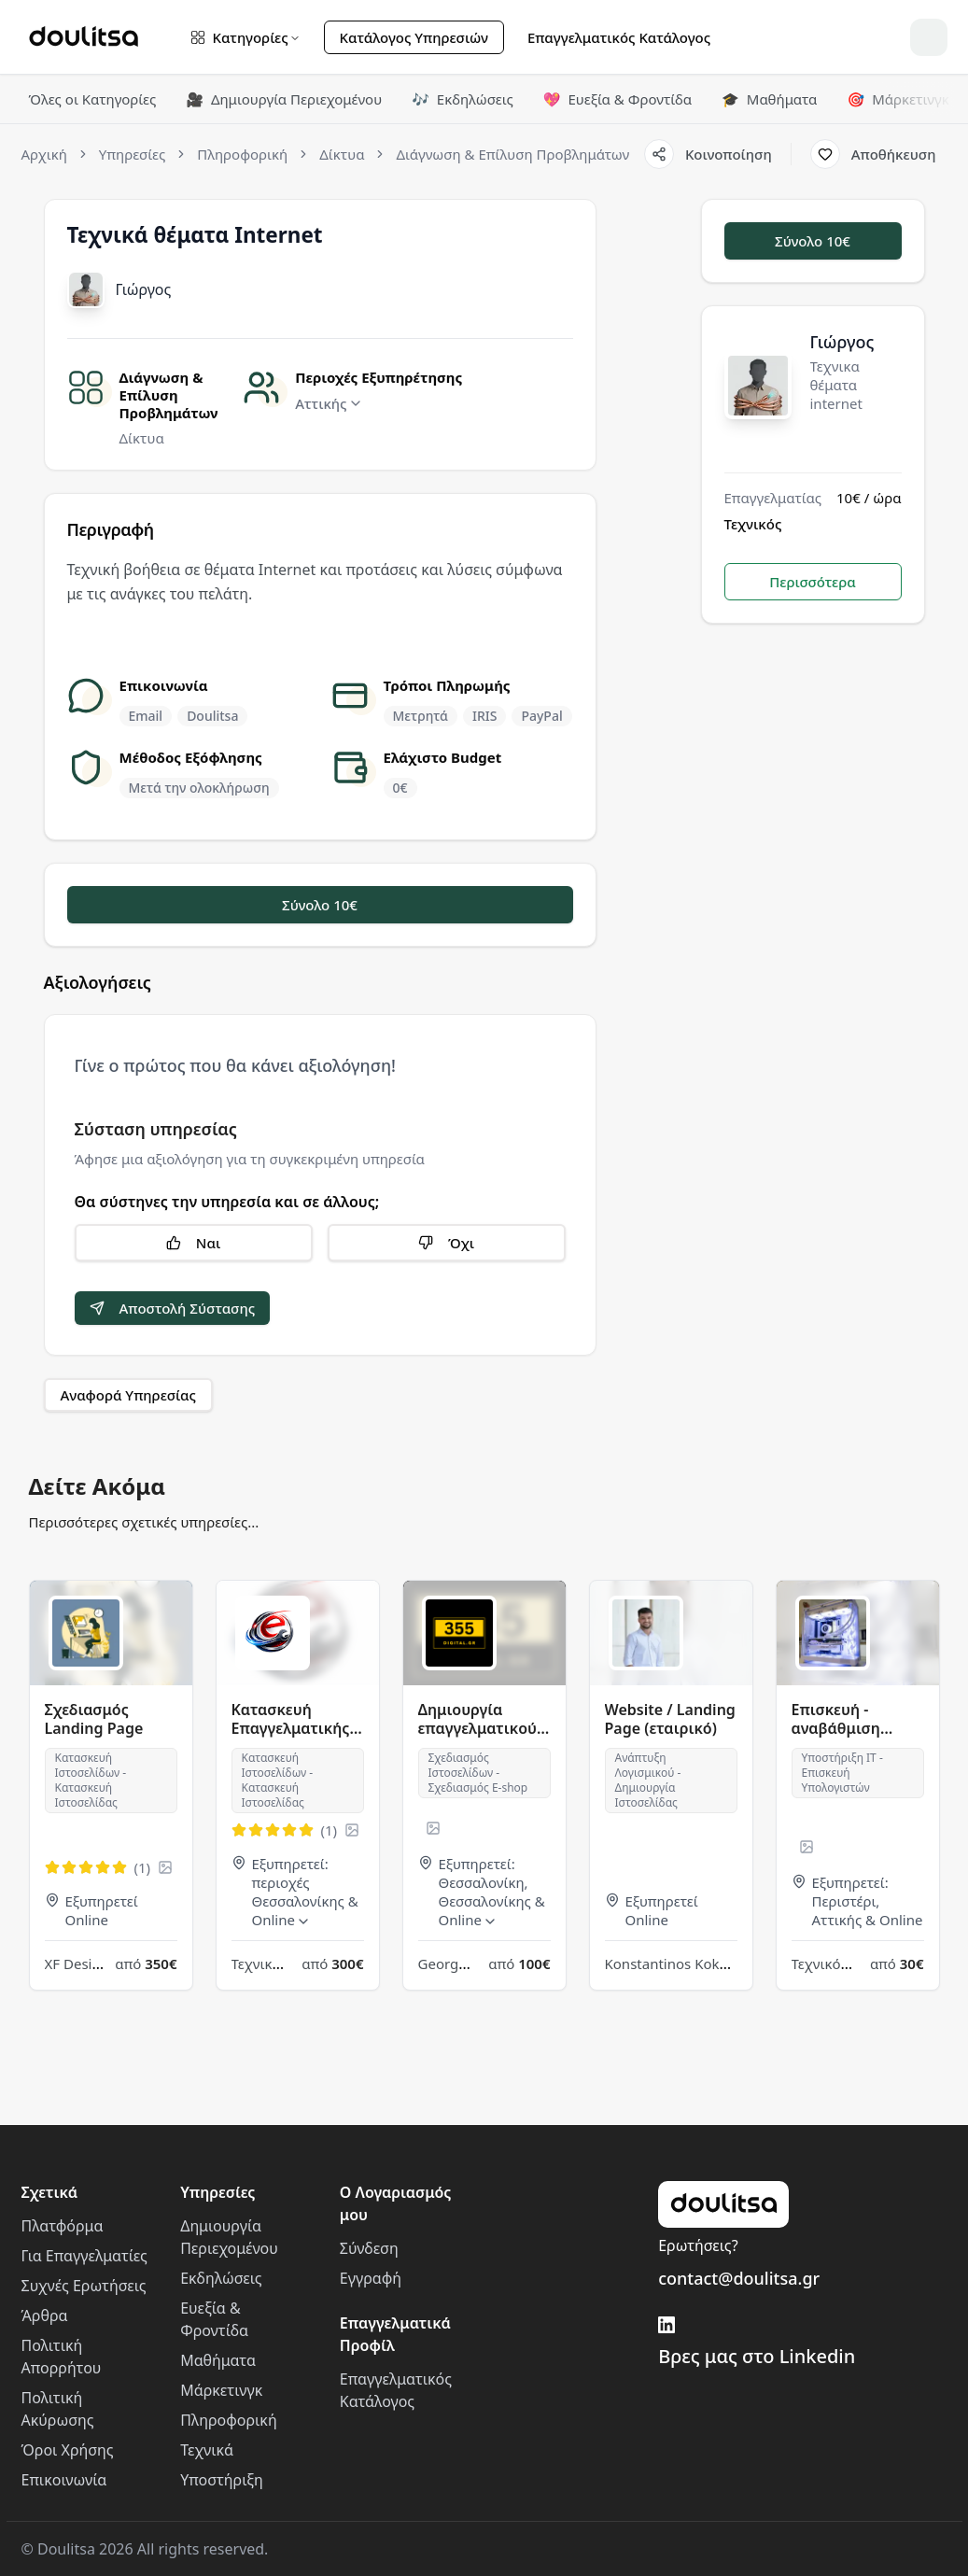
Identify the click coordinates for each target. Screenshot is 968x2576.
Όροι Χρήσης (67, 2450)
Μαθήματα (769, 99)
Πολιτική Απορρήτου (61, 2356)
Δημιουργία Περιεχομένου (284, 99)
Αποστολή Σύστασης (173, 1308)
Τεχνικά (206, 2450)
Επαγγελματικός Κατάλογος (618, 37)
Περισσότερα (812, 581)
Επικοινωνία (64, 2480)
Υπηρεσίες (217, 2192)
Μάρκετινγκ (897, 99)
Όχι (446, 1242)
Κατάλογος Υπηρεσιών (414, 37)
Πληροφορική (228, 2420)
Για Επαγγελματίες (84, 2255)
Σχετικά (49, 2192)
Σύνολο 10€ (320, 904)
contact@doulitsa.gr (739, 2278)
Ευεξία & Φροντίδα (617, 99)
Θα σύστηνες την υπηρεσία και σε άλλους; (227, 1201)
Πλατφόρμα (62, 2226)
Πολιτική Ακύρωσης (57, 2408)
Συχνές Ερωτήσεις (84, 2285)
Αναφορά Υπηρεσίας (128, 1395)
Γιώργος (144, 289)
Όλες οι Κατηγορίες (93, 99)
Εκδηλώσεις (462, 99)
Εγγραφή (370, 2278)
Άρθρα (44, 2315)
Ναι (193, 1242)
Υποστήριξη (221, 2480)
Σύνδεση (369, 2248)
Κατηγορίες (245, 37)
